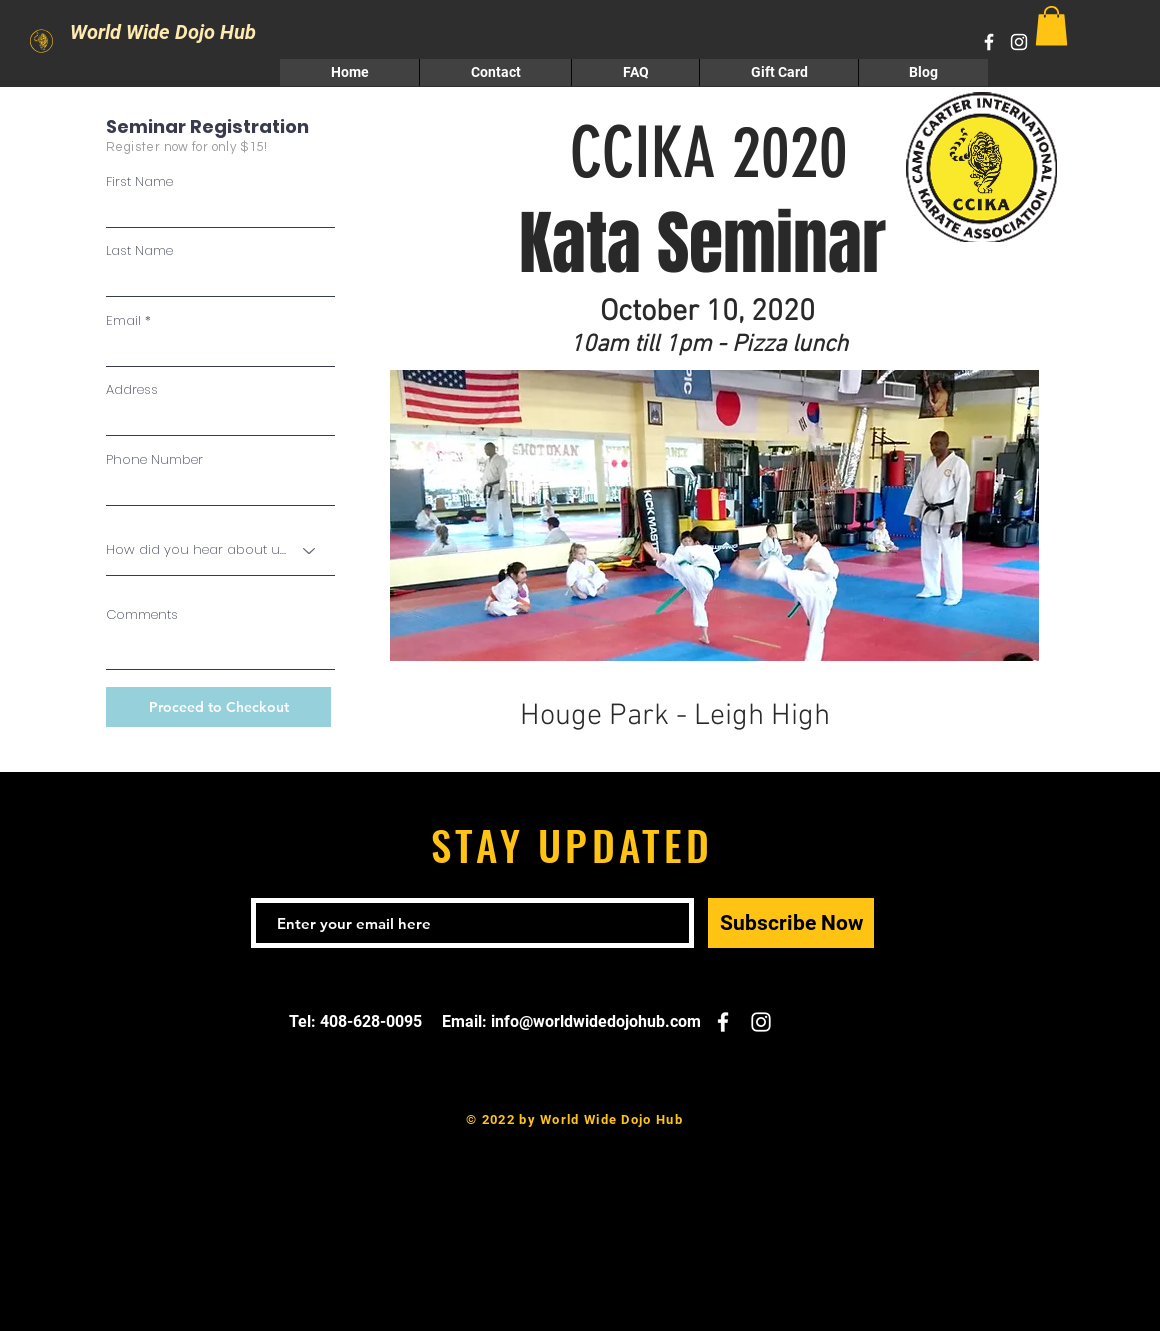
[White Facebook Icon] (989, 42)
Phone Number (154, 459)
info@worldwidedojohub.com (596, 1021)
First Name (139, 181)
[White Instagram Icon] (1019, 42)
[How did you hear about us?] (220, 550)
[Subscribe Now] (791, 923)
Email (123, 320)
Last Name (139, 250)
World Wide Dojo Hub (138, 32)
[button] (1051, 25)
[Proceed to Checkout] (218, 707)
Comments (142, 614)
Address (132, 389)
